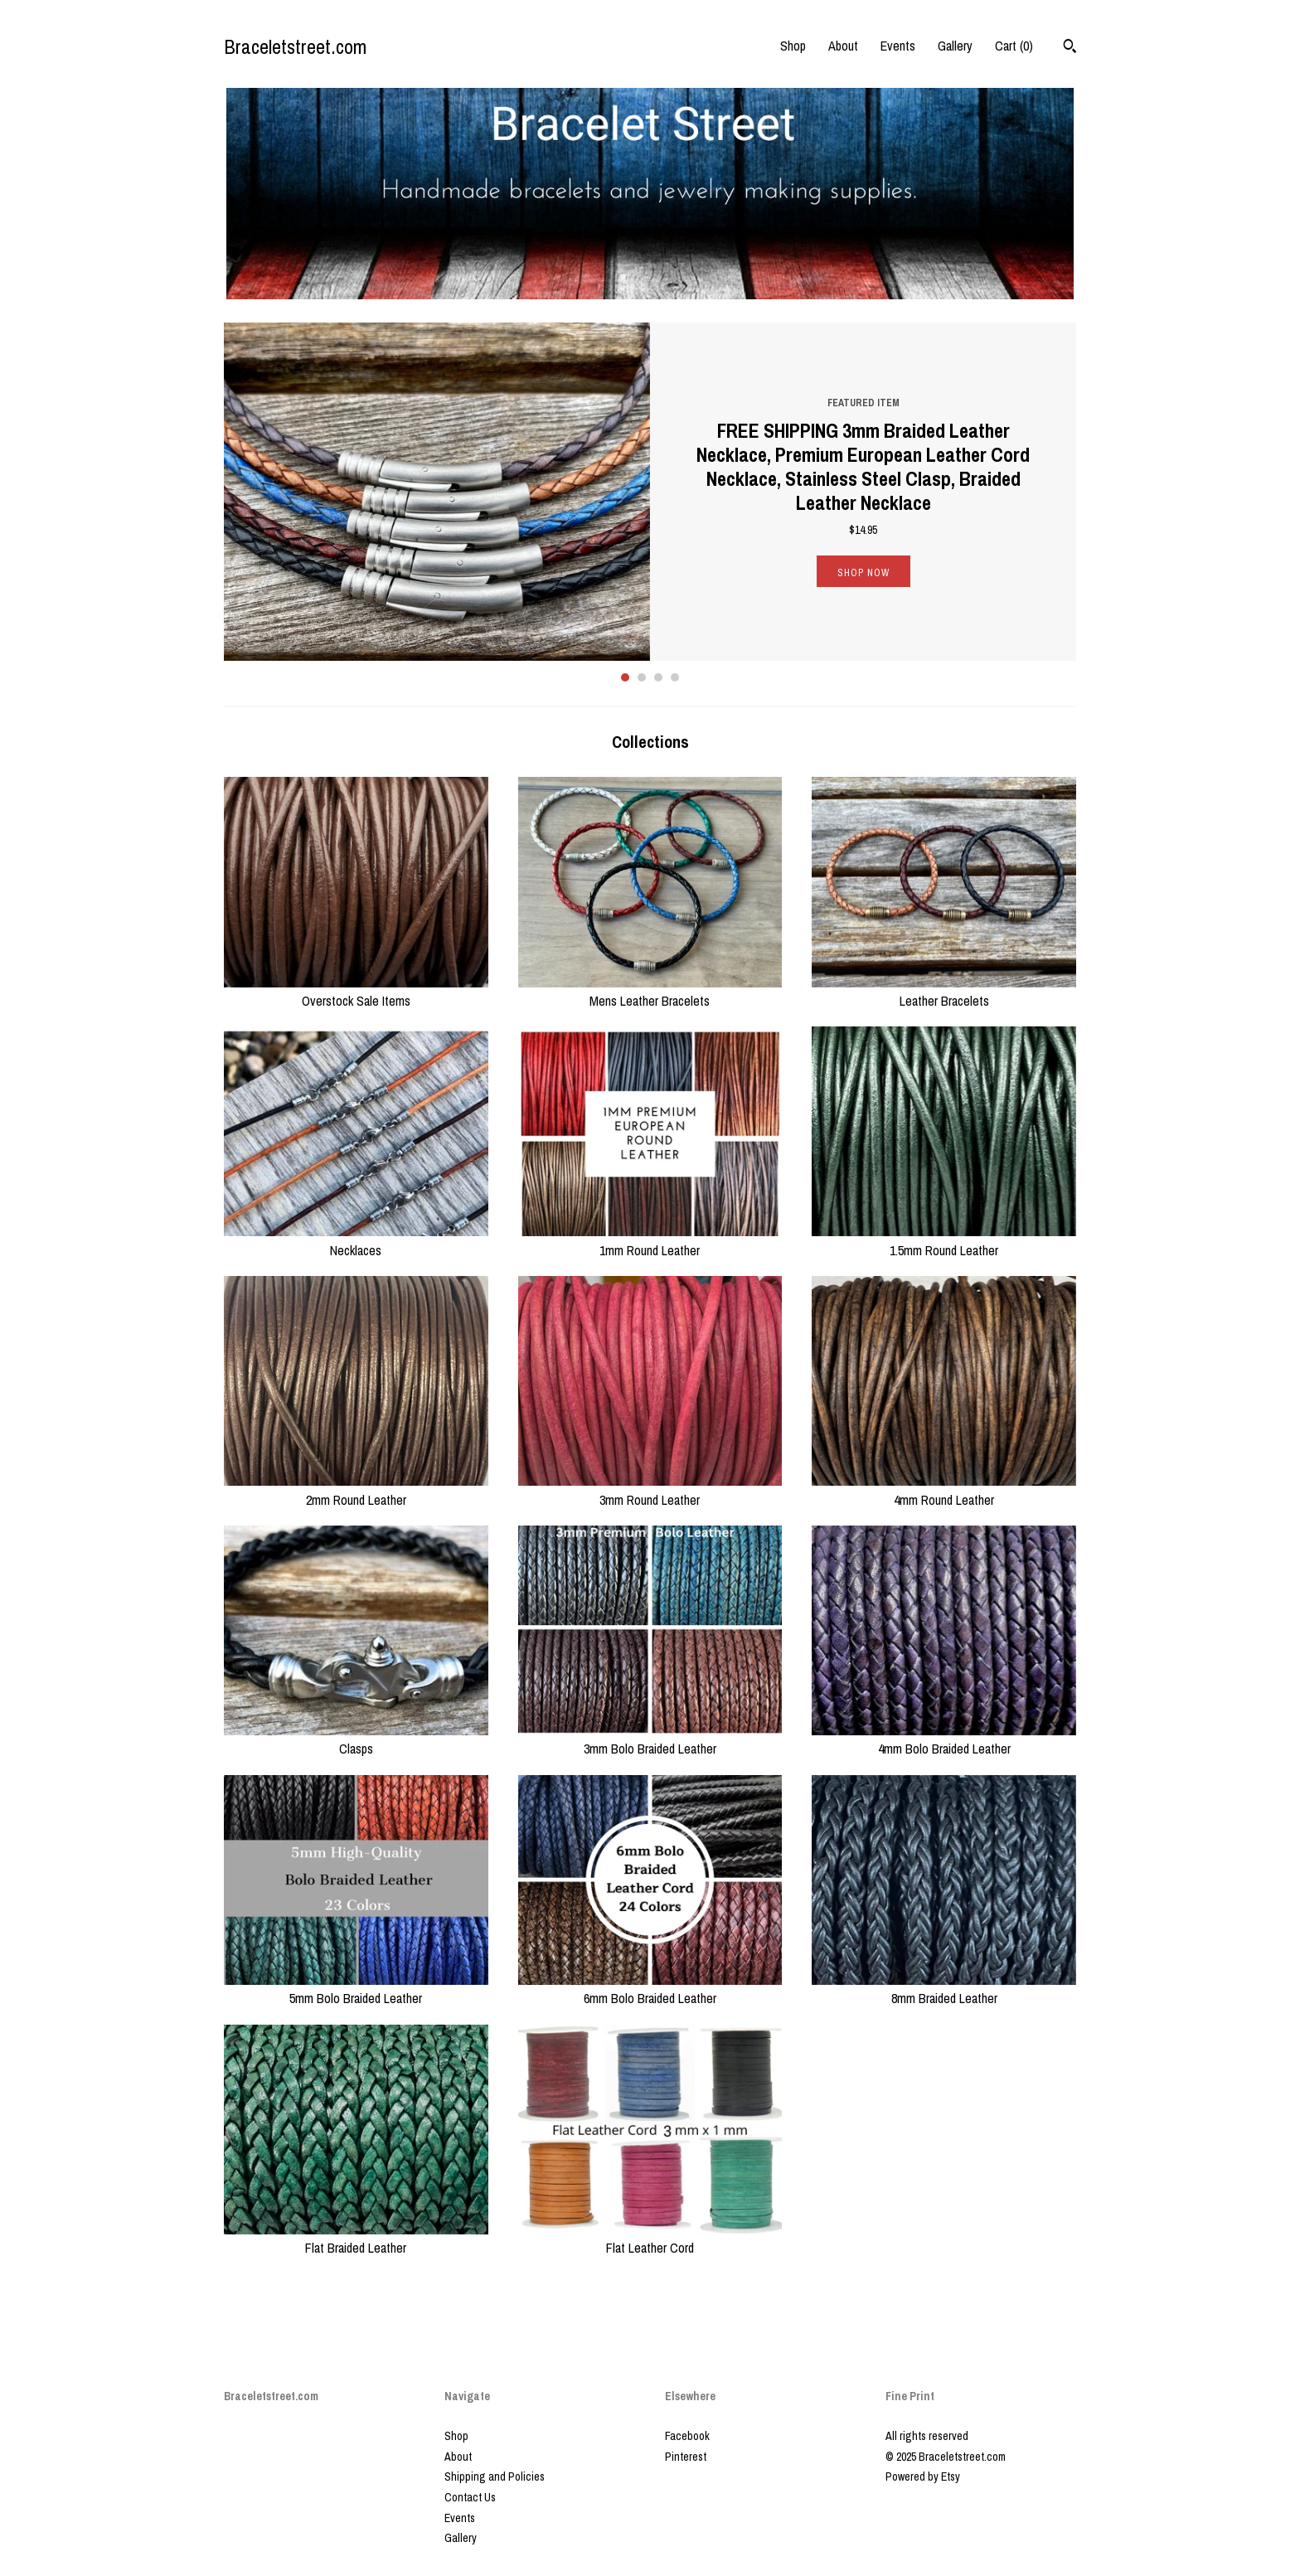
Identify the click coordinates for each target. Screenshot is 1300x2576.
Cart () (1014, 45)
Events (897, 45)
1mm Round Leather (650, 1240)
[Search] (1070, 48)
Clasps (356, 1739)
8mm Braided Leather (944, 1989)
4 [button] (675, 677)
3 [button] (658, 677)
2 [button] (642, 677)
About (843, 45)
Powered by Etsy (922, 2476)
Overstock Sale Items (356, 991)
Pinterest (685, 2456)
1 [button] (625, 677)
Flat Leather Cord (650, 2238)
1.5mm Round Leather (944, 1240)
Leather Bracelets (944, 991)
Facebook (687, 2435)
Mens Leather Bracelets (650, 991)
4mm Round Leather (944, 1490)
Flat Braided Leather (356, 2238)
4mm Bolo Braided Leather (944, 1739)
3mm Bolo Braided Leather (650, 1739)
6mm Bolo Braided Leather (650, 1989)
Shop (793, 45)
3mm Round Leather (650, 1490)
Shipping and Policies (494, 2476)
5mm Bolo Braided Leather (356, 1989)
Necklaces (356, 1240)
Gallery (955, 45)
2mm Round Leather (356, 1490)
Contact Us (470, 2497)
